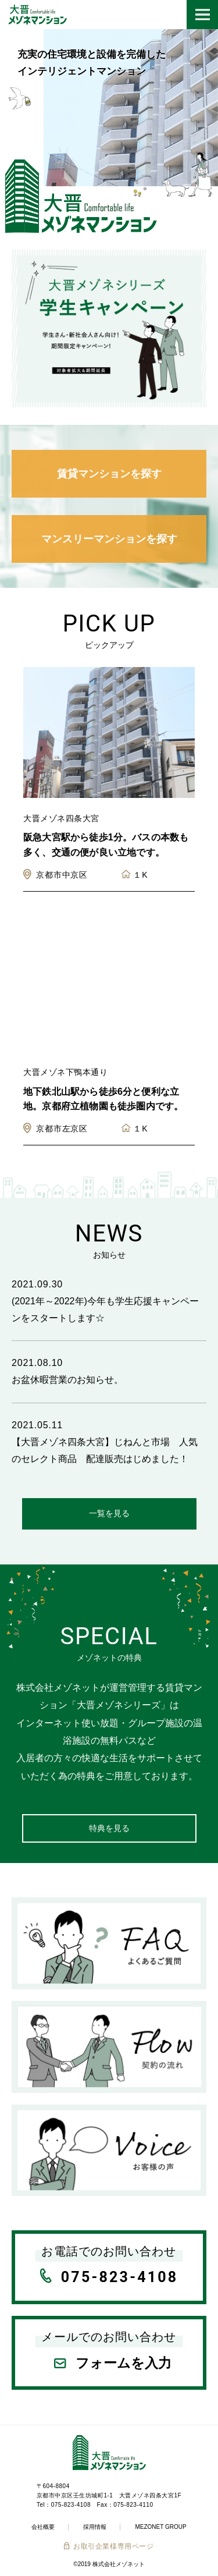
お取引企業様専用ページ (113, 2546)
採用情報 (94, 2527)
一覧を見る (109, 1513)
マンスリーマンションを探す (109, 539)
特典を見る (109, 1828)
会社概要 (43, 2527)
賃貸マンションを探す (109, 474)
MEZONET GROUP (160, 2527)
